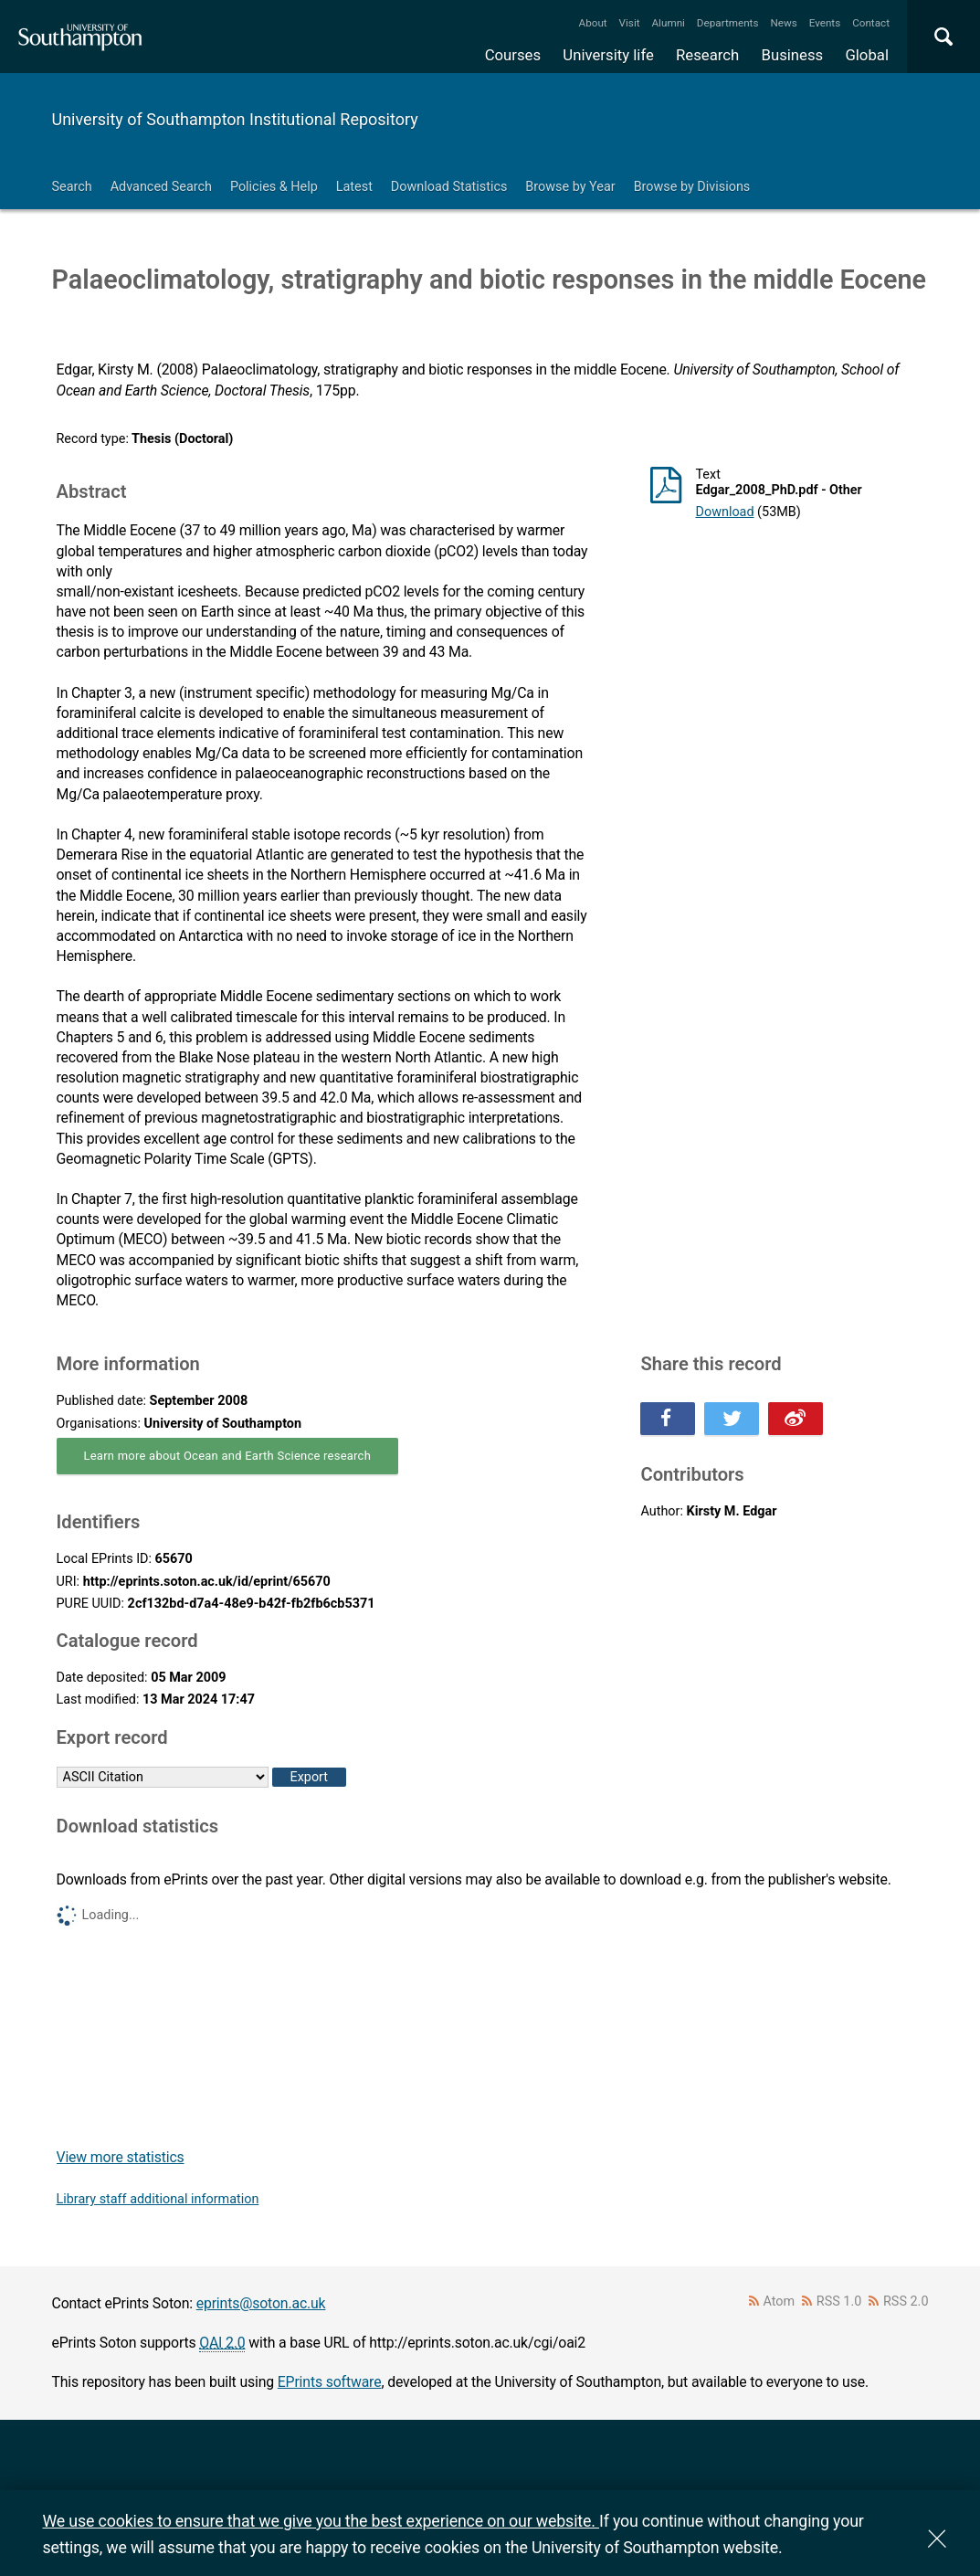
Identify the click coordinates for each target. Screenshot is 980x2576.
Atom (779, 2301)
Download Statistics (449, 187)
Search (72, 187)
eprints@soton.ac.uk (261, 2303)
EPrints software (330, 2382)
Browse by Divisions (692, 187)
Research (707, 55)
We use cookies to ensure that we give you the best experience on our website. (321, 2520)
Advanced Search (161, 187)
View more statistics (120, 2157)
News (783, 22)
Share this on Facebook (667, 1418)
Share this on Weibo (795, 1418)
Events (825, 22)
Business (793, 55)
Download (724, 512)
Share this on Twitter (731, 1418)
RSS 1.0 (839, 2301)
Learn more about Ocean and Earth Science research (228, 1455)
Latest (354, 187)
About (593, 22)
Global (867, 55)
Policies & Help (274, 187)
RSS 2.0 (906, 2301)
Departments (728, 22)
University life (608, 55)
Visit (629, 22)
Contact (871, 22)
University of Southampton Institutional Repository (235, 119)
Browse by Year (570, 187)
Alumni (667, 22)
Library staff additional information (158, 2199)
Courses (513, 55)
